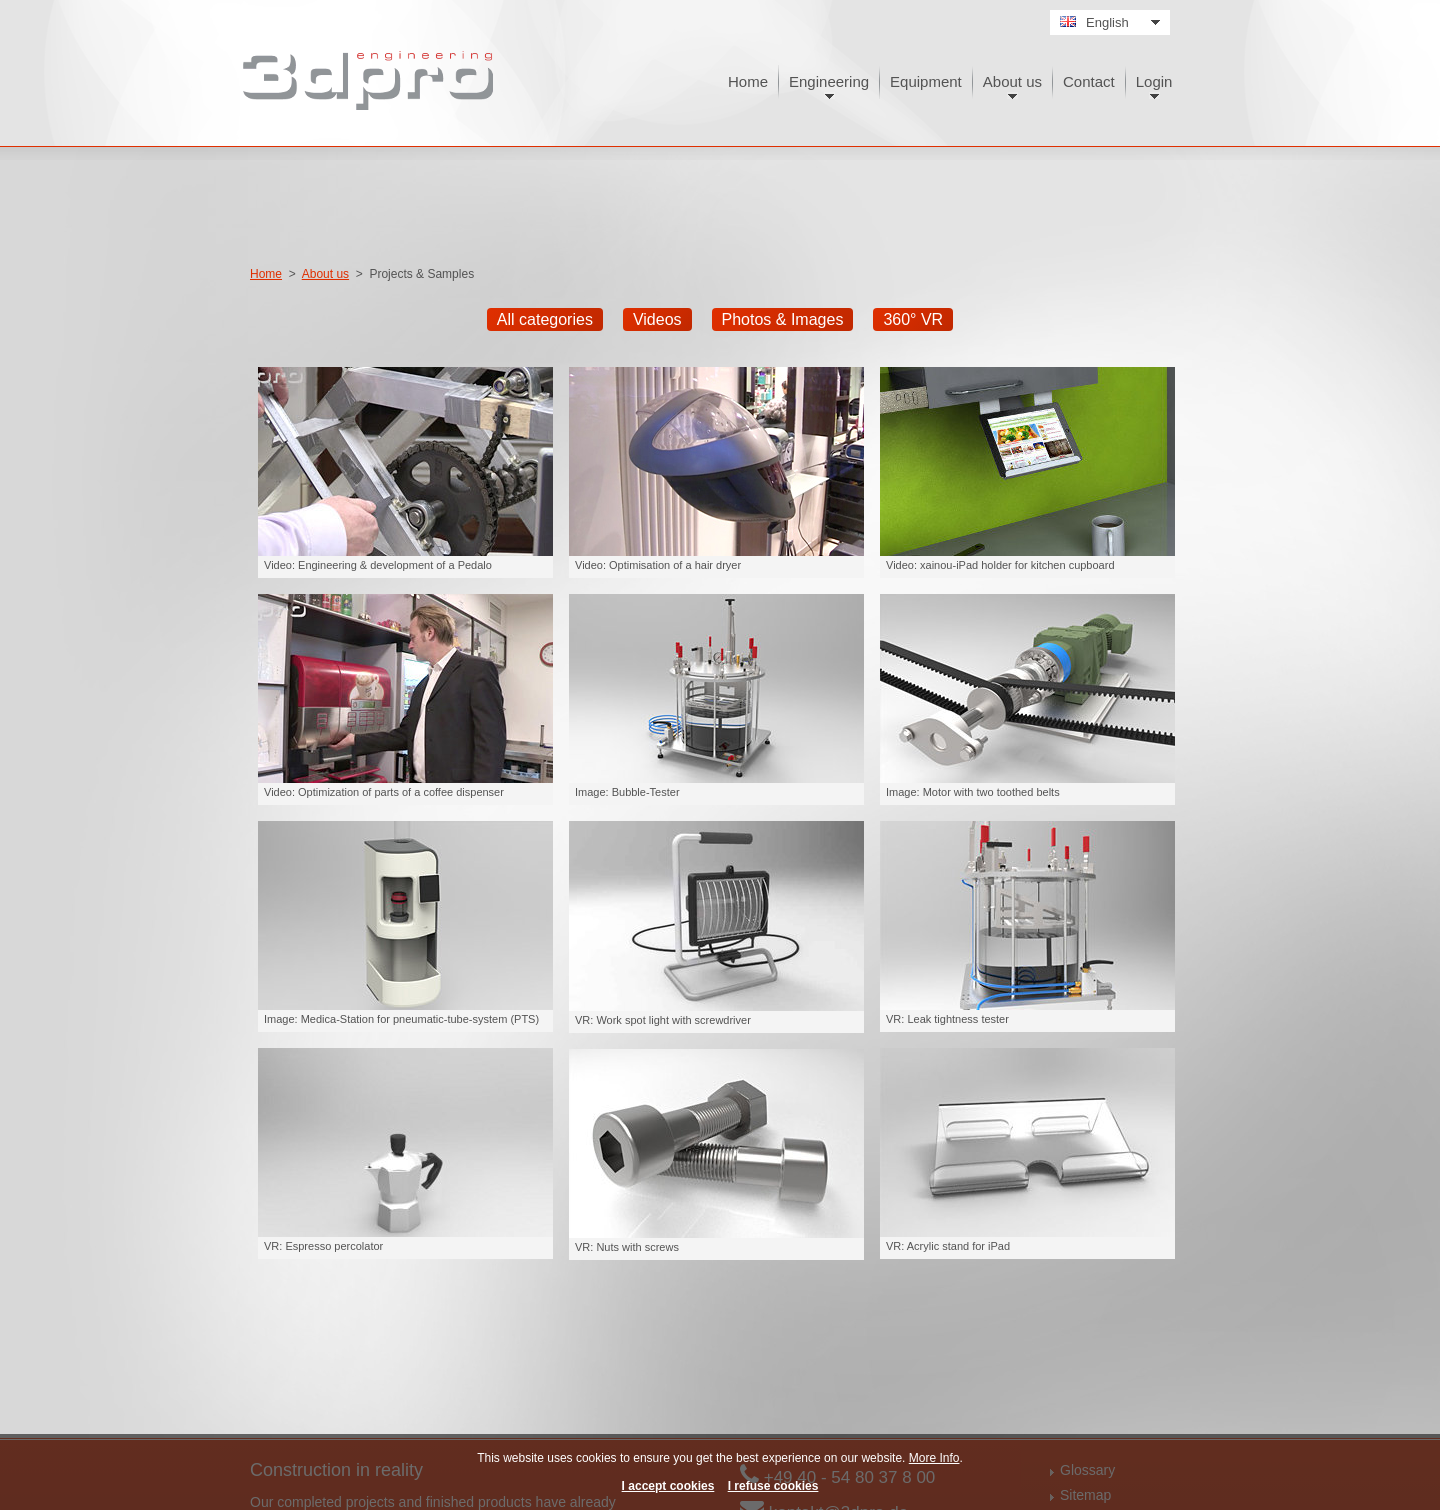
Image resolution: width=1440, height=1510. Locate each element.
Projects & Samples (421, 274)
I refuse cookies (773, 1486)
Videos (657, 319)
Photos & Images (783, 319)
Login (1154, 81)
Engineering (829, 81)
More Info (934, 1458)
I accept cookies (668, 1486)
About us (1012, 81)
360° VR (913, 319)
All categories (545, 319)
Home (748, 81)
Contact (1089, 81)
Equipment (926, 81)
